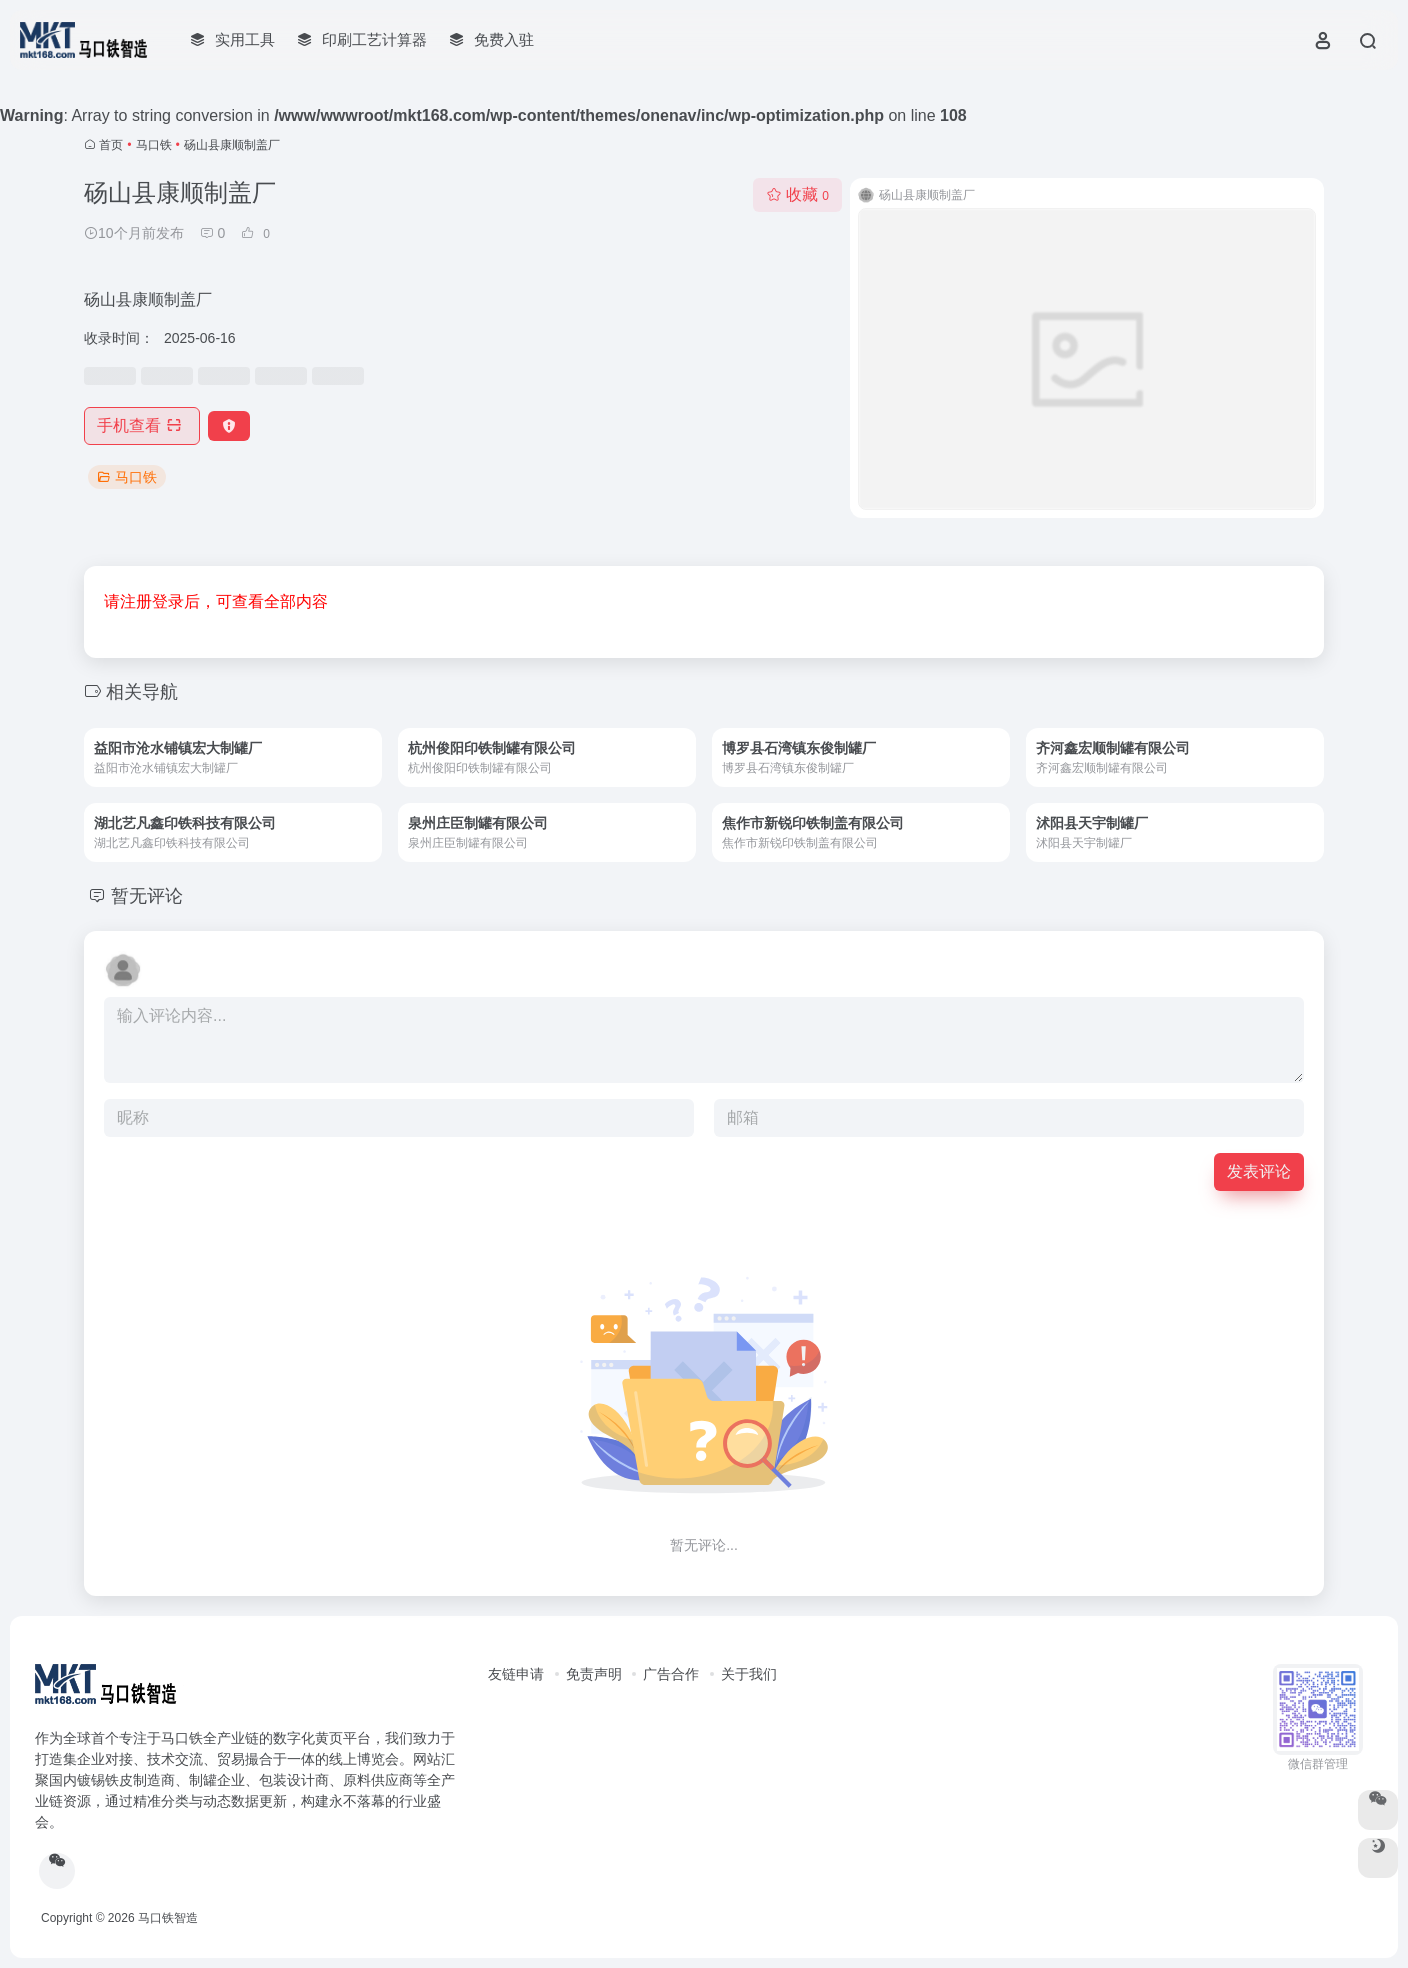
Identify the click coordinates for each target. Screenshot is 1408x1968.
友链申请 (516, 1674)
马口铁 (154, 145)
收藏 (797, 194)
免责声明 (594, 1674)
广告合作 (671, 1674)
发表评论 (1259, 1171)
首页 (111, 145)
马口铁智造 (168, 1918)
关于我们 (749, 1674)
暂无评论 (147, 896)
